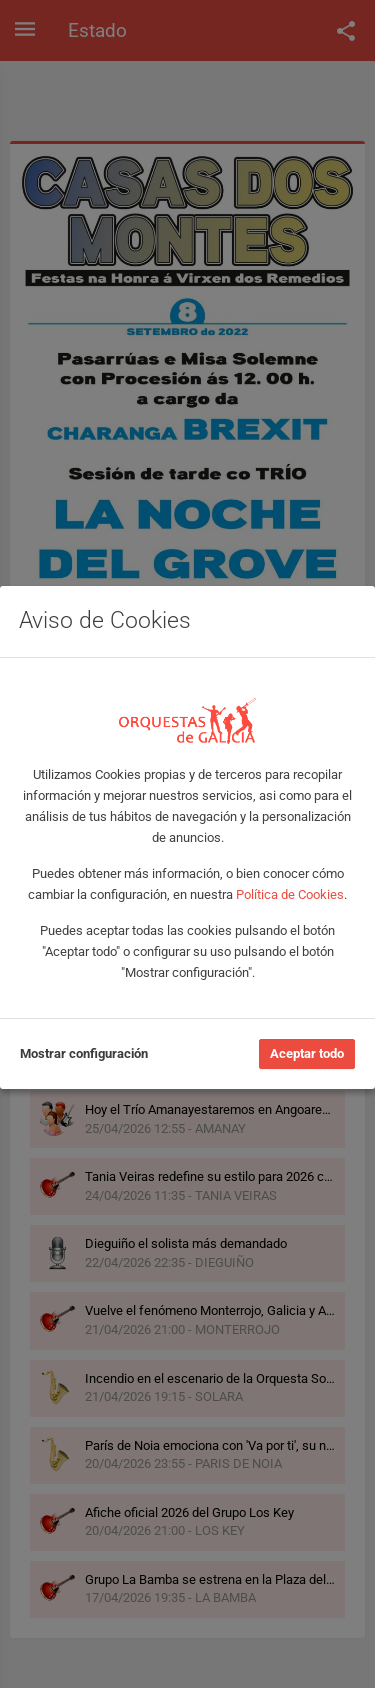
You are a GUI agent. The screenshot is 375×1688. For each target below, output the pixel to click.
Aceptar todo (307, 1053)
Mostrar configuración (84, 1053)
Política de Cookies (290, 894)
